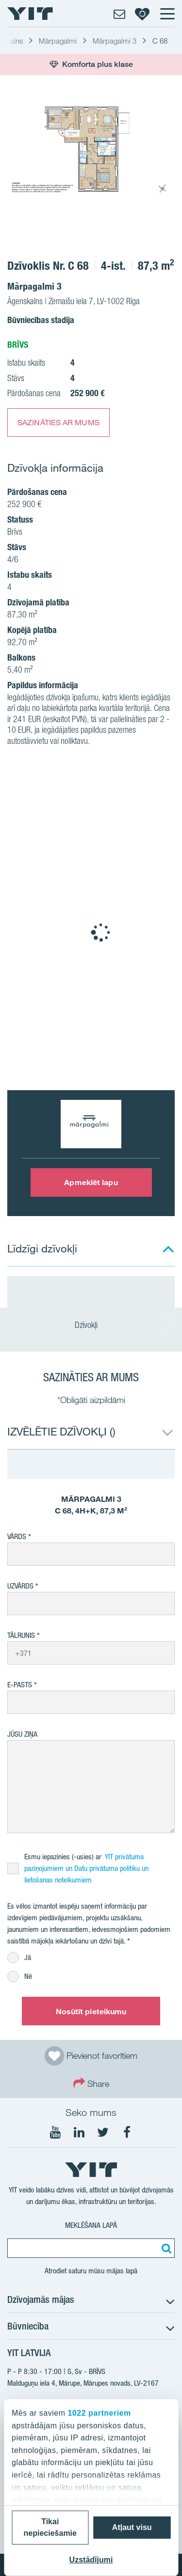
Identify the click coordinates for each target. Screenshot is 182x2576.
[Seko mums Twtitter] (103, 2132)
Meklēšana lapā (91, 2225)
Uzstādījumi (91, 2560)
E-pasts (19, 1684)
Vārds (16, 1536)
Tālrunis (21, 1635)
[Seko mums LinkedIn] (79, 2132)
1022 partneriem (99, 2413)
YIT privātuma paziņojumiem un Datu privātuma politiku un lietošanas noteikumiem (86, 1868)
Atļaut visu (132, 2527)
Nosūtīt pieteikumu (91, 2011)
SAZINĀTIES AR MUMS (58, 422)
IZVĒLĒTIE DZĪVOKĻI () (61, 1431)
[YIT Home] (30, 13)
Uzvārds (20, 1585)
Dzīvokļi (91, 1325)
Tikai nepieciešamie (50, 2527)
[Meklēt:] (165, 2248)
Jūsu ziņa (22, 1734)
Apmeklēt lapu (90, 1182)
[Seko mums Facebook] (126, 2132)
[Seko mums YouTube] (55, 2132)
